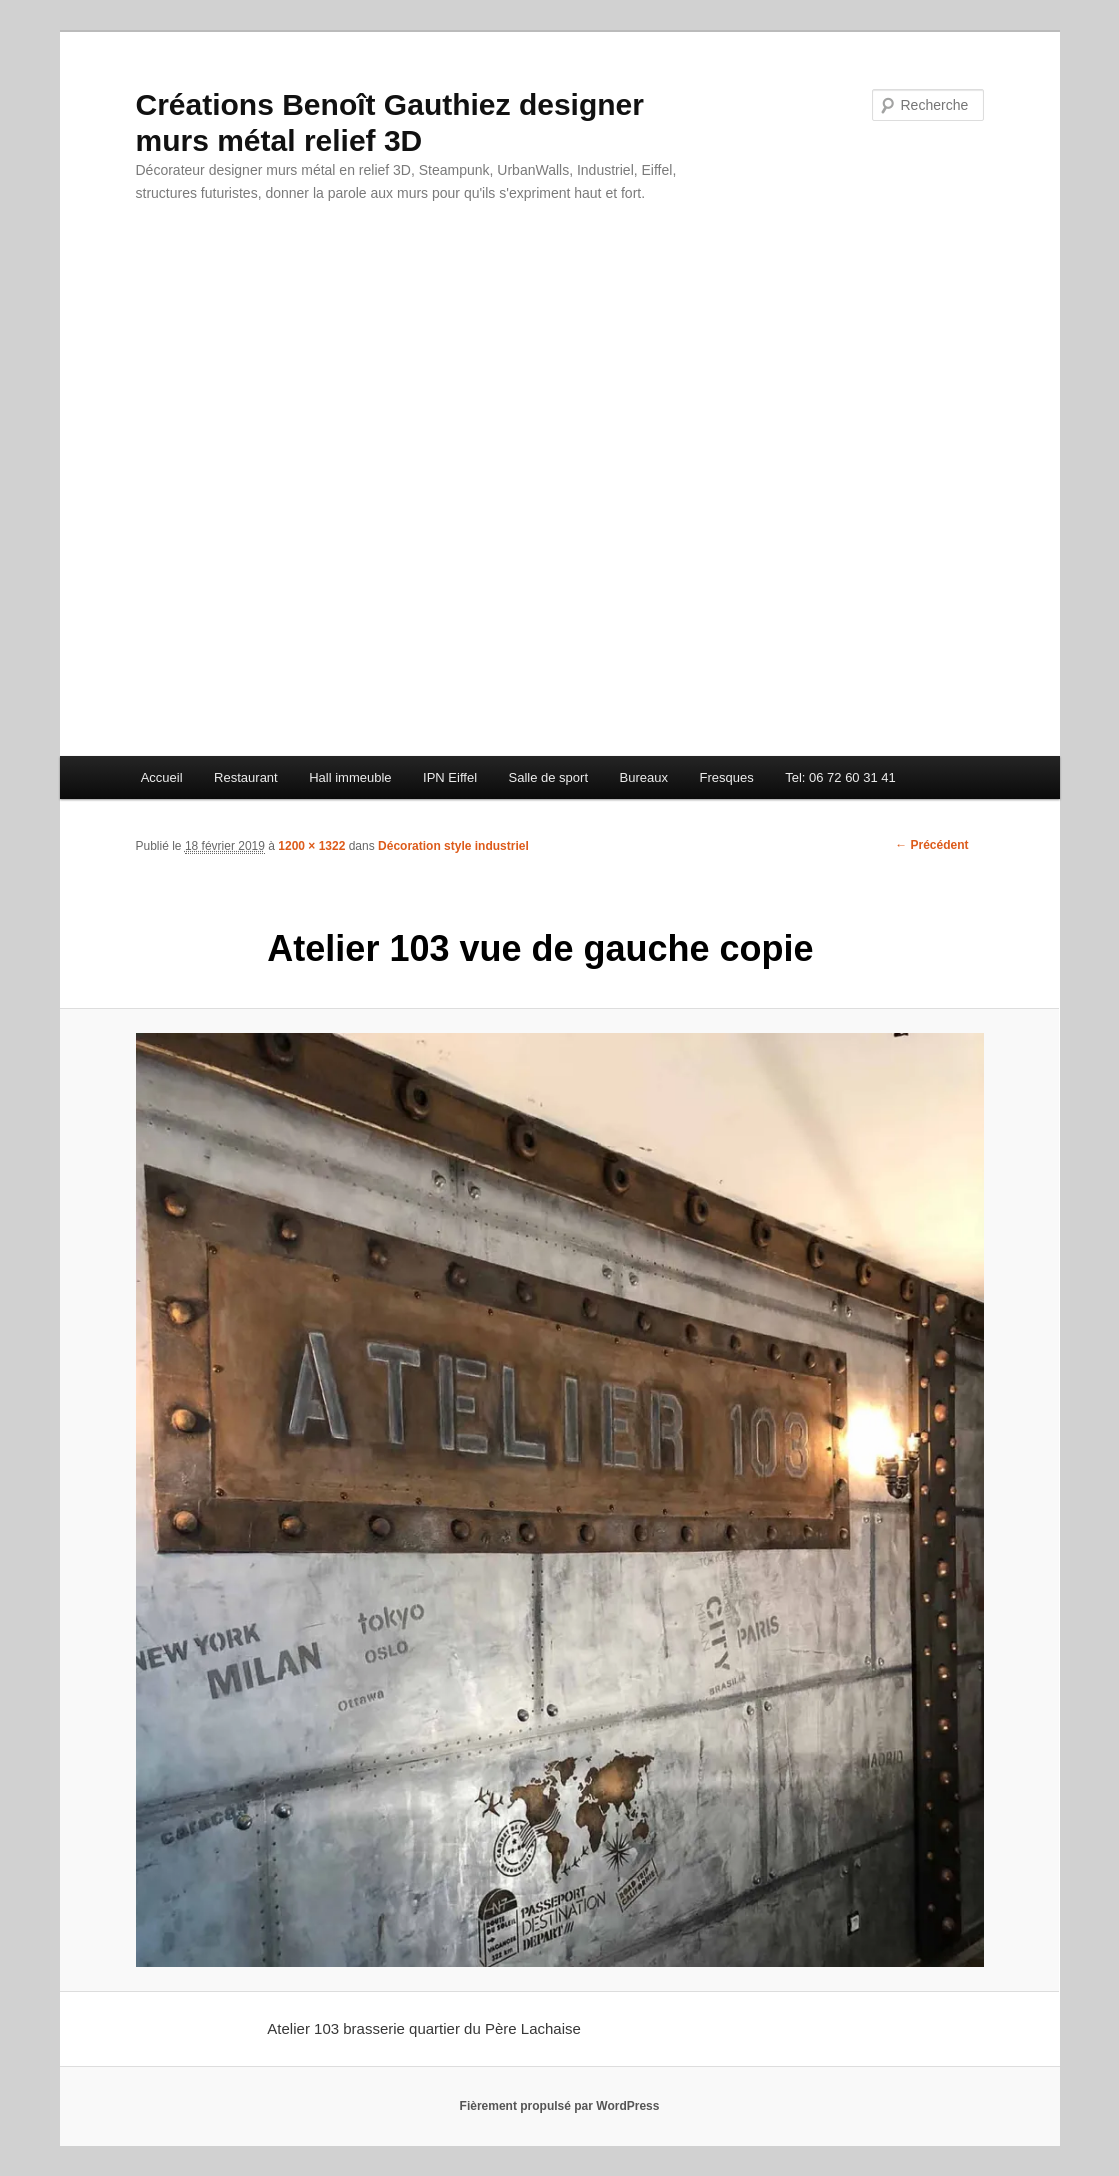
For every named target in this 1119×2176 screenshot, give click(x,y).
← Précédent (931, 845)
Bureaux (644, 777)
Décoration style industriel (453, 846)
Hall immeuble (350, 777)
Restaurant (246, 777)
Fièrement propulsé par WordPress (560, 2106)
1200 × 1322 (311, 846)
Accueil (162, 777)
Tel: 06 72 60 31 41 (840, 777)
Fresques (726, 777)
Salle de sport (549, 777)
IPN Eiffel (450, 777)
